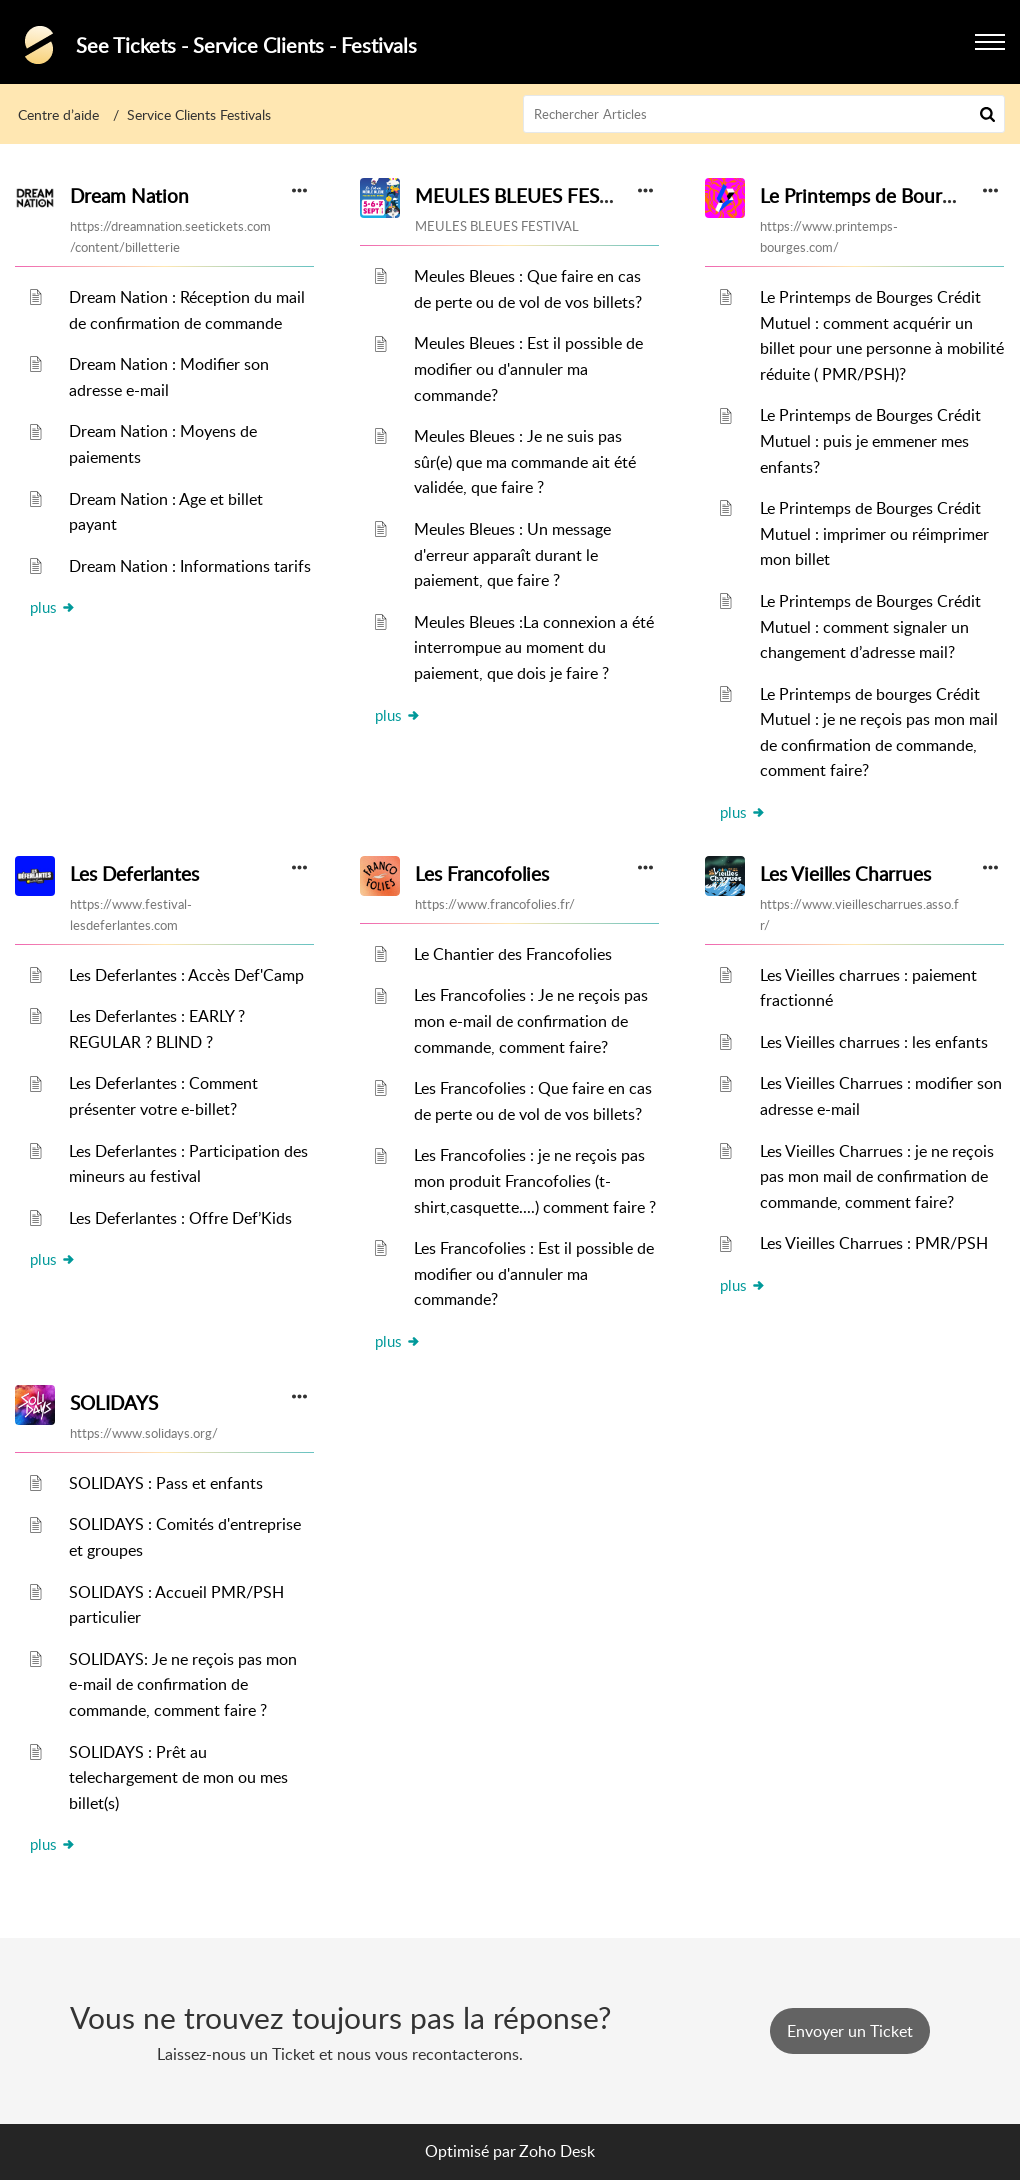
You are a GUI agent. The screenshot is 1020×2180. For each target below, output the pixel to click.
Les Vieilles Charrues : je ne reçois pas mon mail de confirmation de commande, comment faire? (877, 1176)
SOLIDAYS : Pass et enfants (166, 1483)
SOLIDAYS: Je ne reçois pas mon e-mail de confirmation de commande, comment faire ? (183, 1684)
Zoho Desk (557, 2151)
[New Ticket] (850, 2031)
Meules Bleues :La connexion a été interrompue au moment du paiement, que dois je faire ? (534, 647)
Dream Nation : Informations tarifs (190, 566)
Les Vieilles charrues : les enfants (874, 1042)
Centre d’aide (58, 114)
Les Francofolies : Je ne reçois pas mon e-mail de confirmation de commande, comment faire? (531, 1020)
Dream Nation (129, 196)
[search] (764, 114)
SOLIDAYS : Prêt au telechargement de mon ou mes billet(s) (178, 1777)
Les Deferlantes (134, 874)
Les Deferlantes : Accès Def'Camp (186, 975)
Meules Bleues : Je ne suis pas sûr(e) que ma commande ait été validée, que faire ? (525, 461)
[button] (987, 114)
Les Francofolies (482, 874)
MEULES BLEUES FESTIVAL (532, 196)
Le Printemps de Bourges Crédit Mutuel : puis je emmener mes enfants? (870, 440)
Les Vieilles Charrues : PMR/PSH (874, 1243)
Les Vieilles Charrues (845, 874)
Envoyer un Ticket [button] (850, 2031)
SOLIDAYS (114, 1403)
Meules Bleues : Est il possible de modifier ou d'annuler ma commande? (528, 368)
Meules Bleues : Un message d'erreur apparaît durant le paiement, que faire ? (512, 554)
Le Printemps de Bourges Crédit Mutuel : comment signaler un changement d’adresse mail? (870, 626)
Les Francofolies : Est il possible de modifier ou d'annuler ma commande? (534, 1273)
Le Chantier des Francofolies (513, 954)
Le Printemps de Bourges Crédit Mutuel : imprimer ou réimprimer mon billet (874, 533)
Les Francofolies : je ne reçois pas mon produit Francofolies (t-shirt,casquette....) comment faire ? (535, 1180)
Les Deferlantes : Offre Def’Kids (180, 1218)
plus (53, 607)
